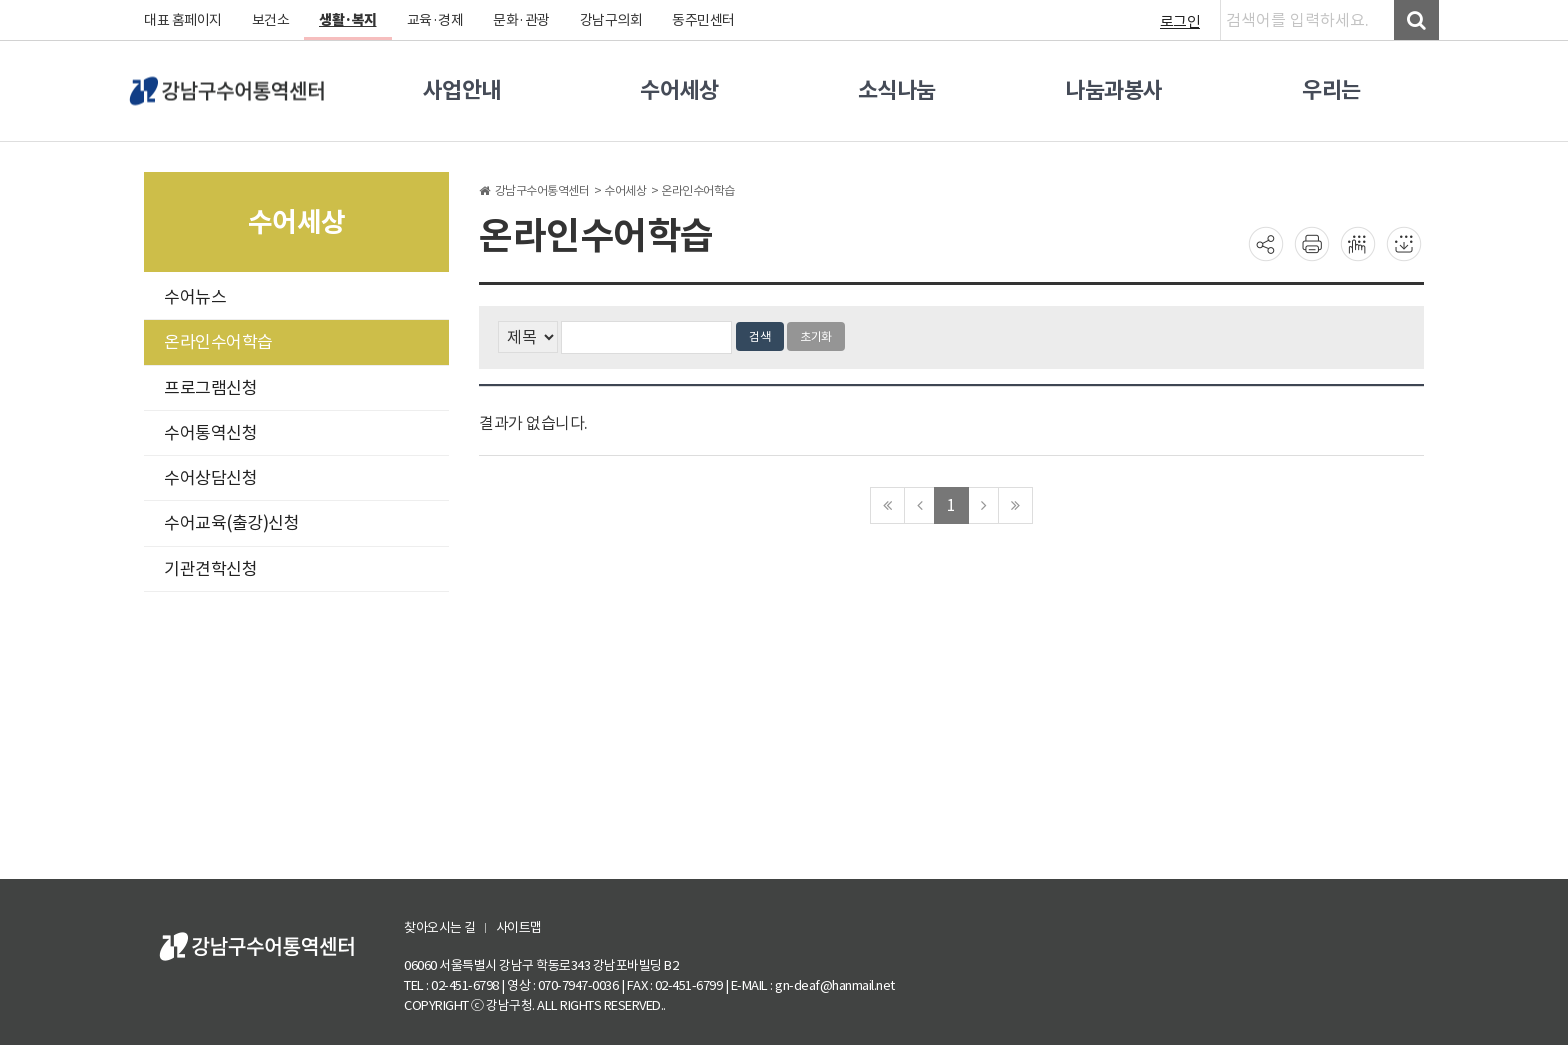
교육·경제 (435, 20)
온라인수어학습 (218, 342)
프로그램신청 (210, 388)
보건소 (271, 20)
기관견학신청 (210, 569)
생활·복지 (348, 20)
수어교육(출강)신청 (231, 523)
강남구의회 (611, 20)
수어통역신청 (210, 433)
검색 (760, 336)
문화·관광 (521, 20)
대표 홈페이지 (183, 20)
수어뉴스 (195, 297)
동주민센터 (703, 20)
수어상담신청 (210, 478)
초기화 (816, 336)
